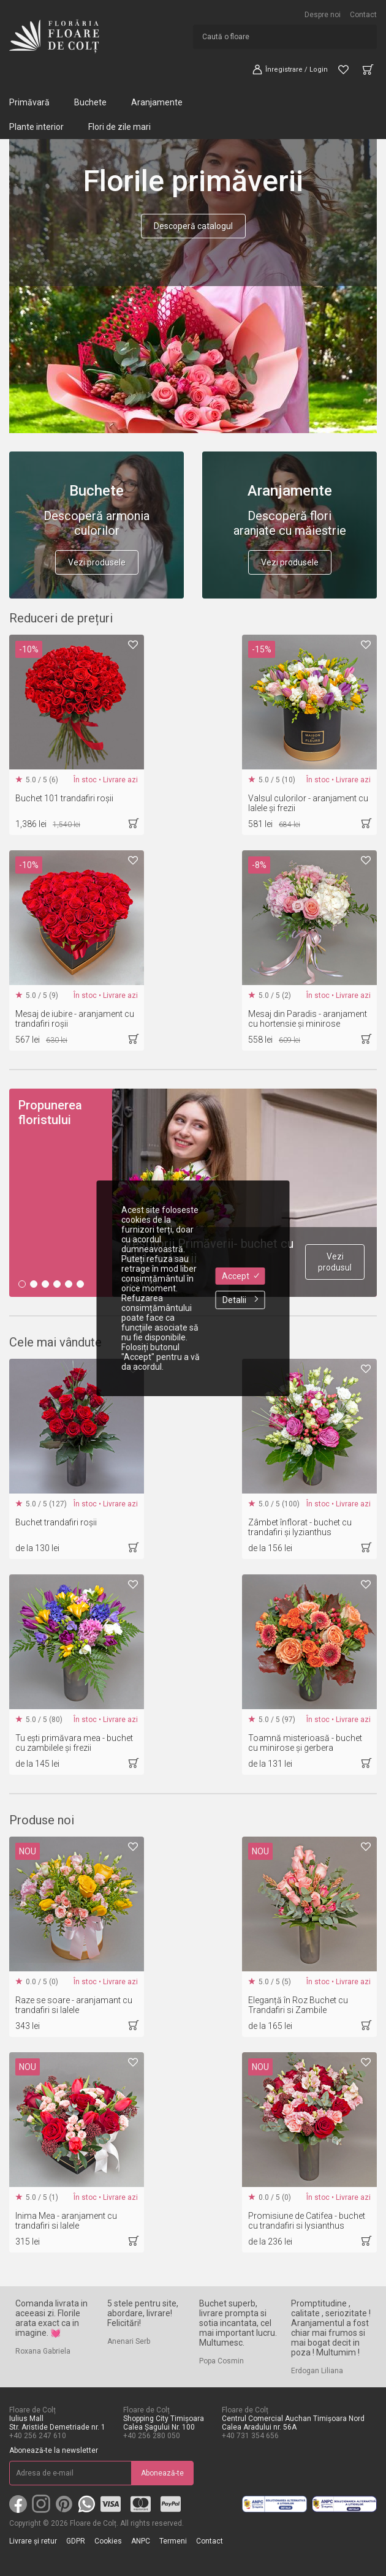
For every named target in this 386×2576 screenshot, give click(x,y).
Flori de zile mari (119, 127)
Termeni (173, 2541)
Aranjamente (157, 102)
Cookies (108, 2541)
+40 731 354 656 (250, 2435)
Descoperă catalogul (193, 226)
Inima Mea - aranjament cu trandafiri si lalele (66, 2220)
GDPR (75, 2541)
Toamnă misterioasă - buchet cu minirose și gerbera (305, 1743)
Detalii (240, 1300)
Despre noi (323, 14)
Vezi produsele (97, 562)
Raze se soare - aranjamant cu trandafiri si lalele (73, 2005)
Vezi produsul (335, 1262)
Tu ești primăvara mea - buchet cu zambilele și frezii (74, 1743)
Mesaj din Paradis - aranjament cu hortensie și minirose (307, 1019)
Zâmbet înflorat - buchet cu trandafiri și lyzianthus (300, 1527)
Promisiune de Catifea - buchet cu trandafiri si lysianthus (306, 2220)
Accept (240, 1276)
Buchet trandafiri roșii (56, 1522)
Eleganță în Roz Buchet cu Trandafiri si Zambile (298, 2005)
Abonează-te (162, 2473)
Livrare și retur (33, 2541)
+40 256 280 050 (151, 2435)
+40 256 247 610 (37, 2435)
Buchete (90, 102)
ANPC (140, 2541)
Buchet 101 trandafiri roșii (64, 798)
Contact (363, 14)
